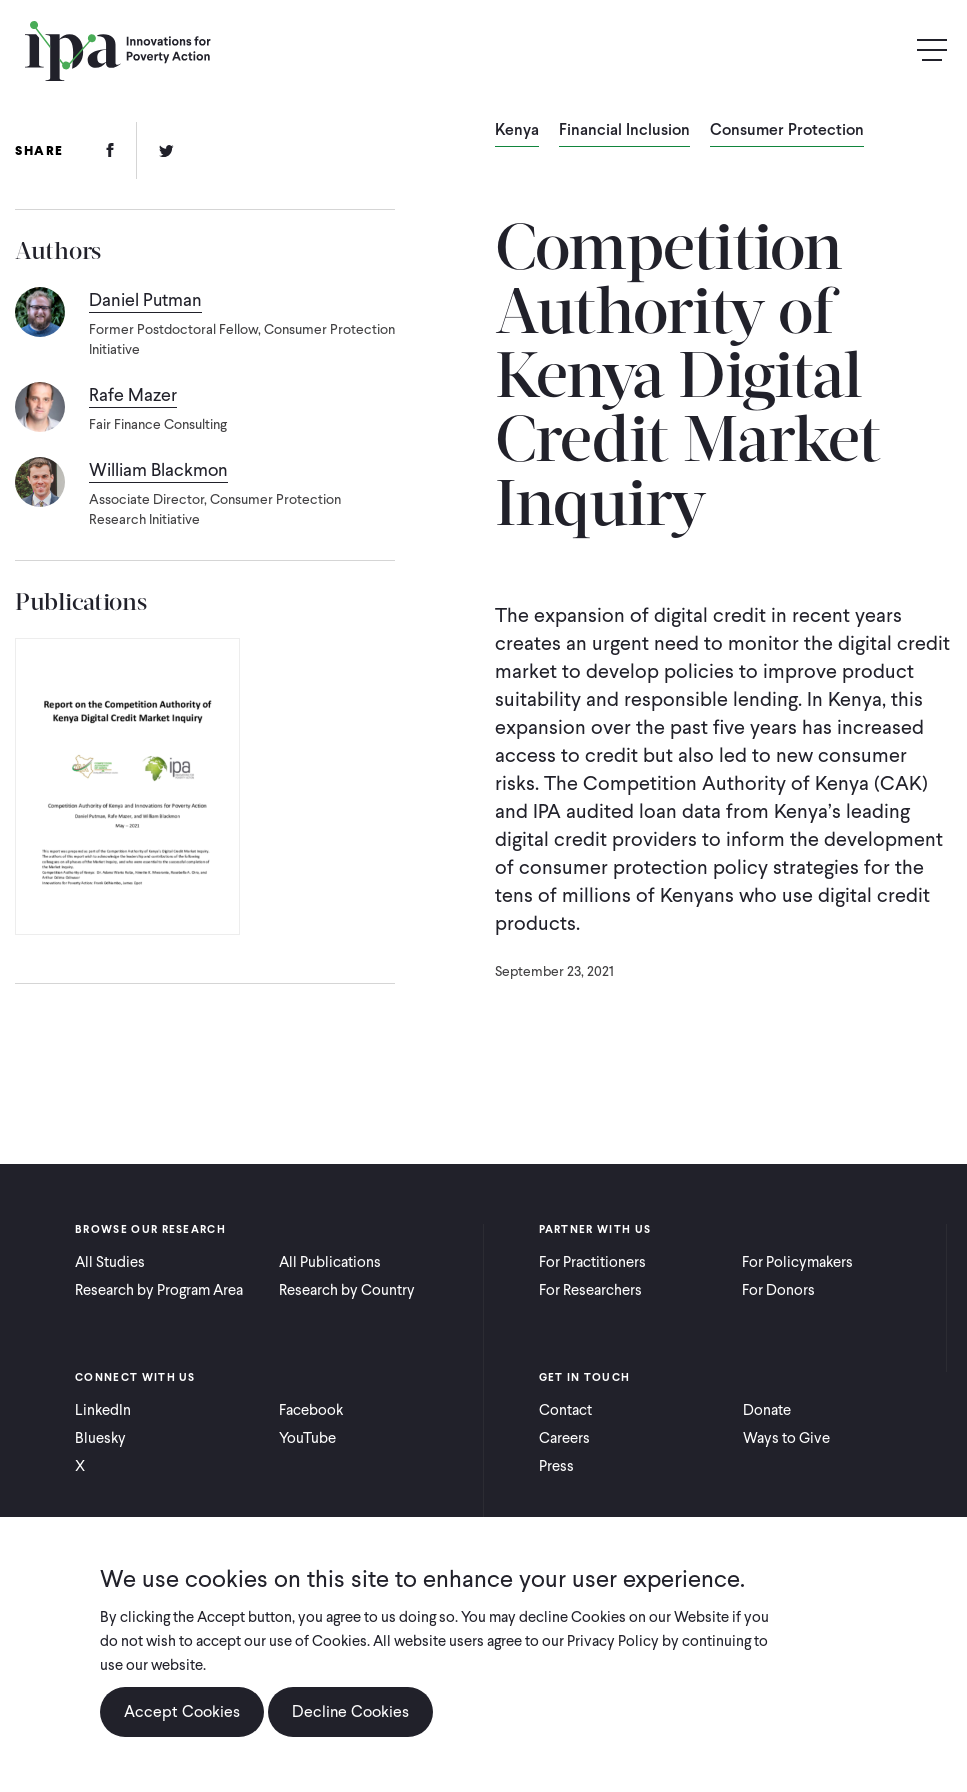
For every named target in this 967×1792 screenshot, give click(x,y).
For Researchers (590, 1290)
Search (889, 50)
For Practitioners (592, 1262)
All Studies (110, 1262)
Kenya (517, 131)
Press (556, 1466)
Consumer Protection (787, 131)
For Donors (778, 1290)
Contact (565, 1410)
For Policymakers (797, 1262)
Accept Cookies (182, 1711)
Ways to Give (786, 1438)
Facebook (311, 1410)
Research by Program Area (159, 1290)
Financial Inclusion (624, 131)
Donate (767, 1410)
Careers (564, 1438)
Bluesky (100, 1438)
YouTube (307, 1438)
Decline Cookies (350, 1711)
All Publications (330, 1262)
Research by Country (347, 1290)
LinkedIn (103, 1410)
